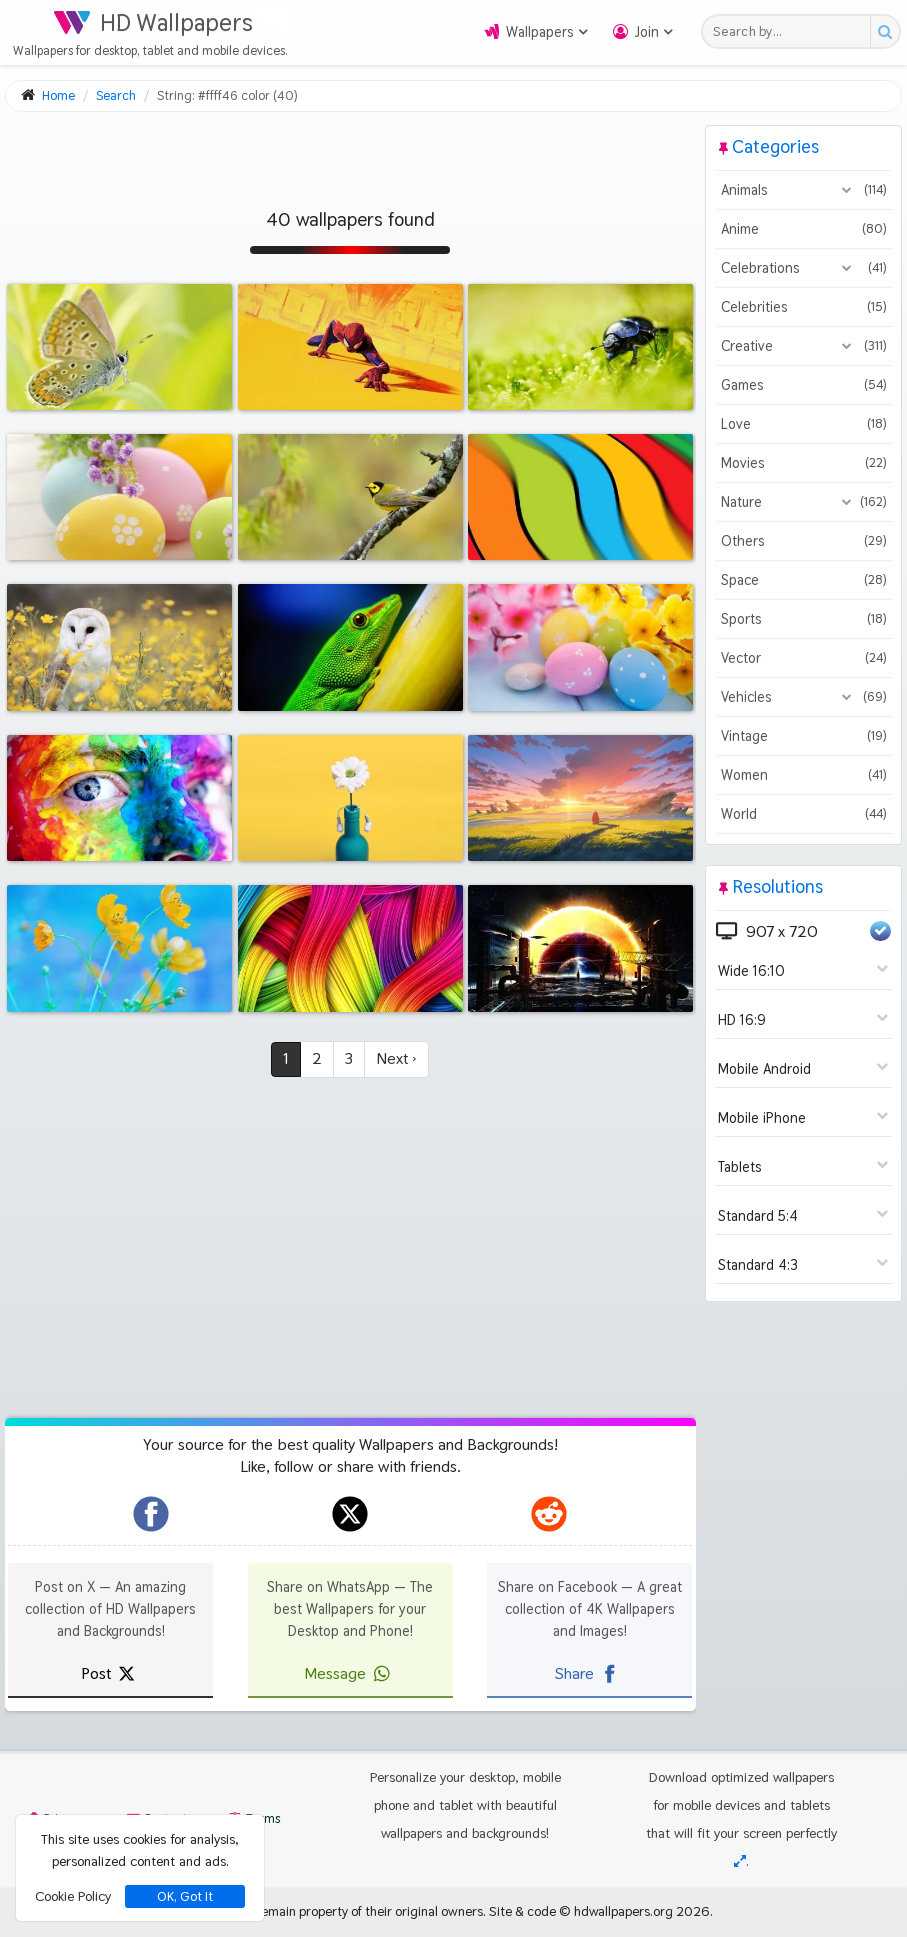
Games (804, 385)
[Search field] (791, 31)
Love (804, 424)
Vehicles (804, 697)
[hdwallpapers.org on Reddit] (549, 1514)
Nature (804, 502)
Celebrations (804, 268)
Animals (804, 190)
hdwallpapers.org (623, 1911)
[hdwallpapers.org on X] (350, 1514)
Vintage (804, 736)
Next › (396, 1058)
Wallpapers (540, 32)
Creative (804, 346)
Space (804, 580)
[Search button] (884, 31)
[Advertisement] (350, 152)
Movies (804, 463)
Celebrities (804, 307)
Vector (804, 658)
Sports (804, 619)
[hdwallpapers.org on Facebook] (151, 1514)
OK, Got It (185, 1896)
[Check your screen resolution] (740, 1861)
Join (647, 32)
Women (804, 775)
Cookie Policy (73, 1896)
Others (804, 541)
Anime (804, 229)
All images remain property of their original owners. (340, 1911)
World (804, 814)
